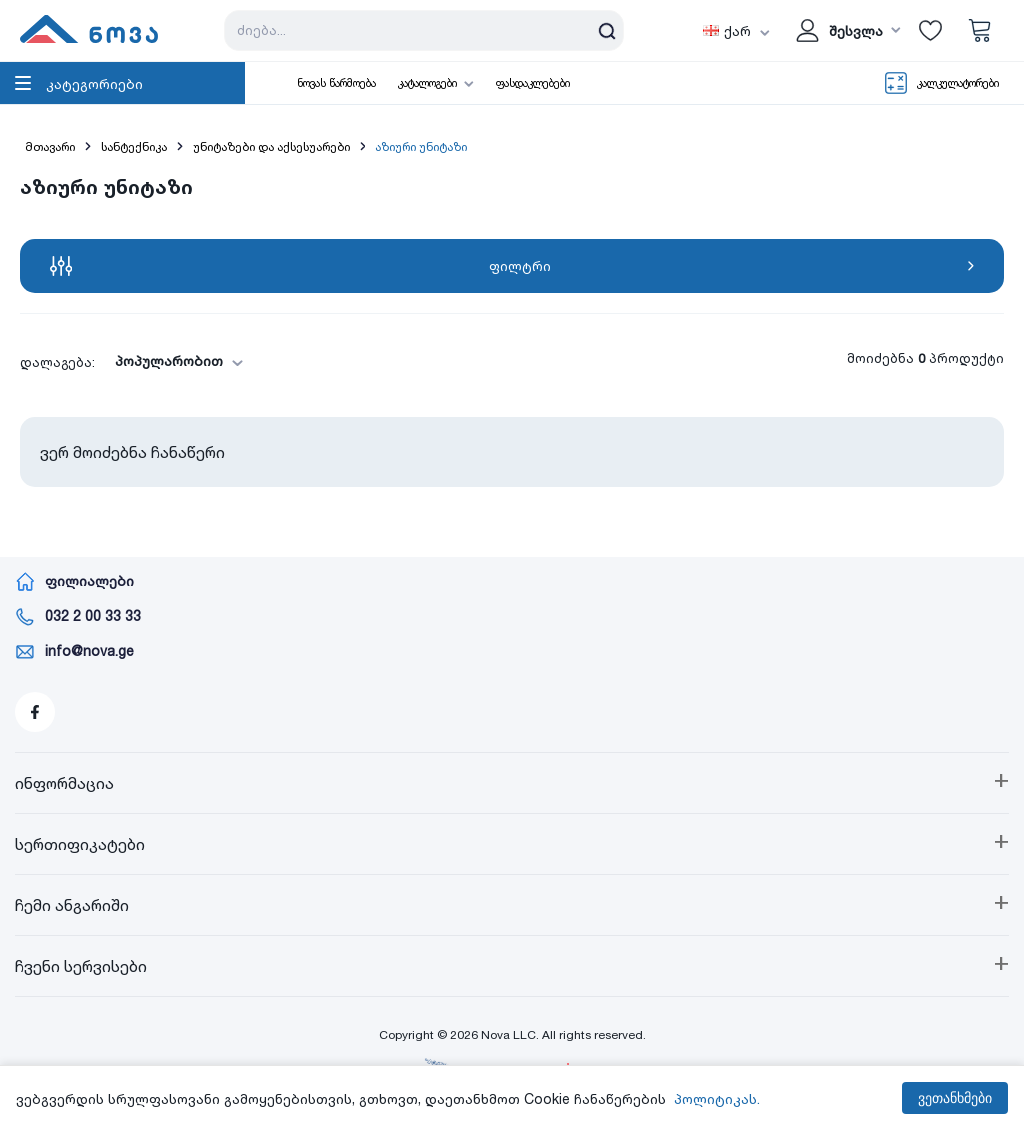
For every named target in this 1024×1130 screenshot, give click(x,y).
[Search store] (424, 30)
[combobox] (173, 361)
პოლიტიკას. (717, 1098)
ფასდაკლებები (533, 83)
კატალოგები (427, 83)
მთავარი (50, 146)
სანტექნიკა (134, 146)
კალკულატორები (958, 83)
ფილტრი (512, 266)
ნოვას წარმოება (336, 83)
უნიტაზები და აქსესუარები (271, 146)
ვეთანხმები (955, 1098)
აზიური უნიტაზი (421, 146)
